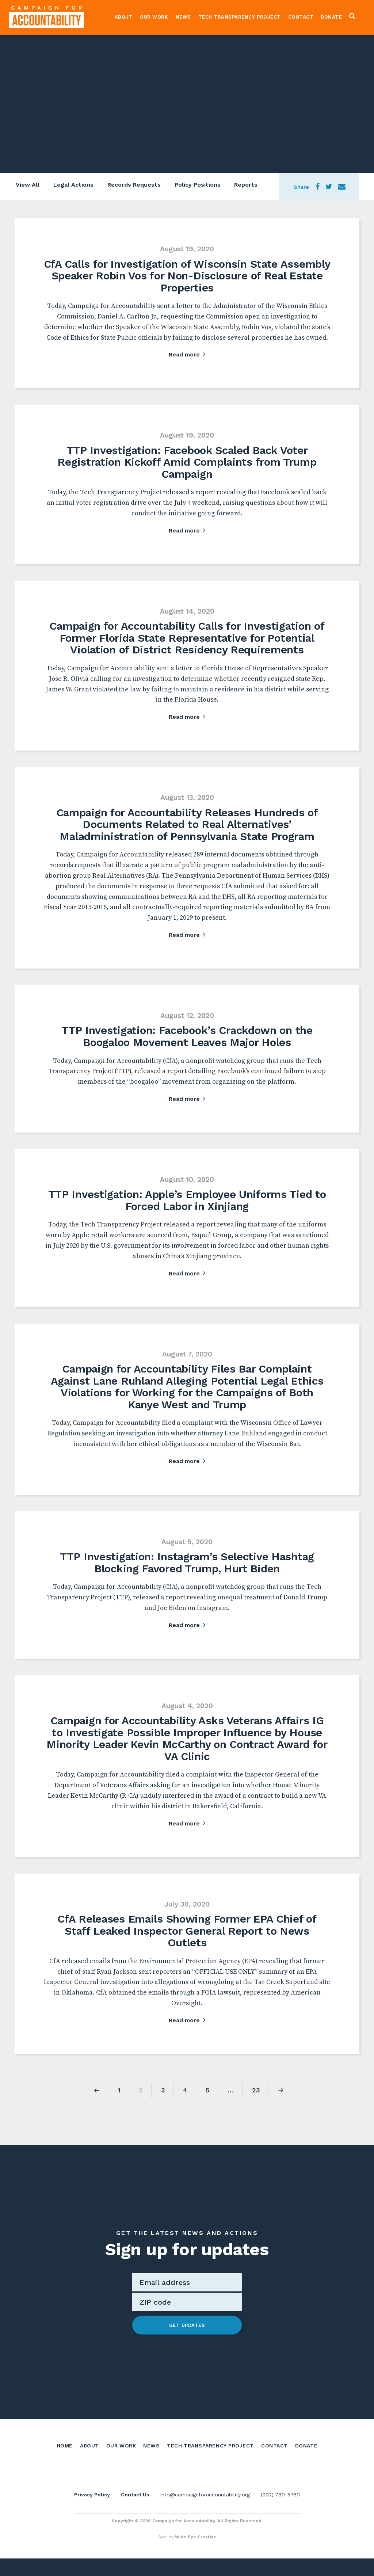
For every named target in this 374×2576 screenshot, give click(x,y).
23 (256, 2090)
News (185, 17)
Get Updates (187, 2325)
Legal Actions (73, 185)
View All (26, 185)
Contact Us (135, 2512)
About (126, 17)
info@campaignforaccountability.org (205, 2512)
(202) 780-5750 (280, 2512)
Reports (248, 185)
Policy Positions (199, 185)
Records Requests (134, 185)
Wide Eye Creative (195, 2554)
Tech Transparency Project (242, 17)
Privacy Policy (92, 2512)
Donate (333, 17)
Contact (303, 17)
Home (65, 2445)
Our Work (156, 17)
